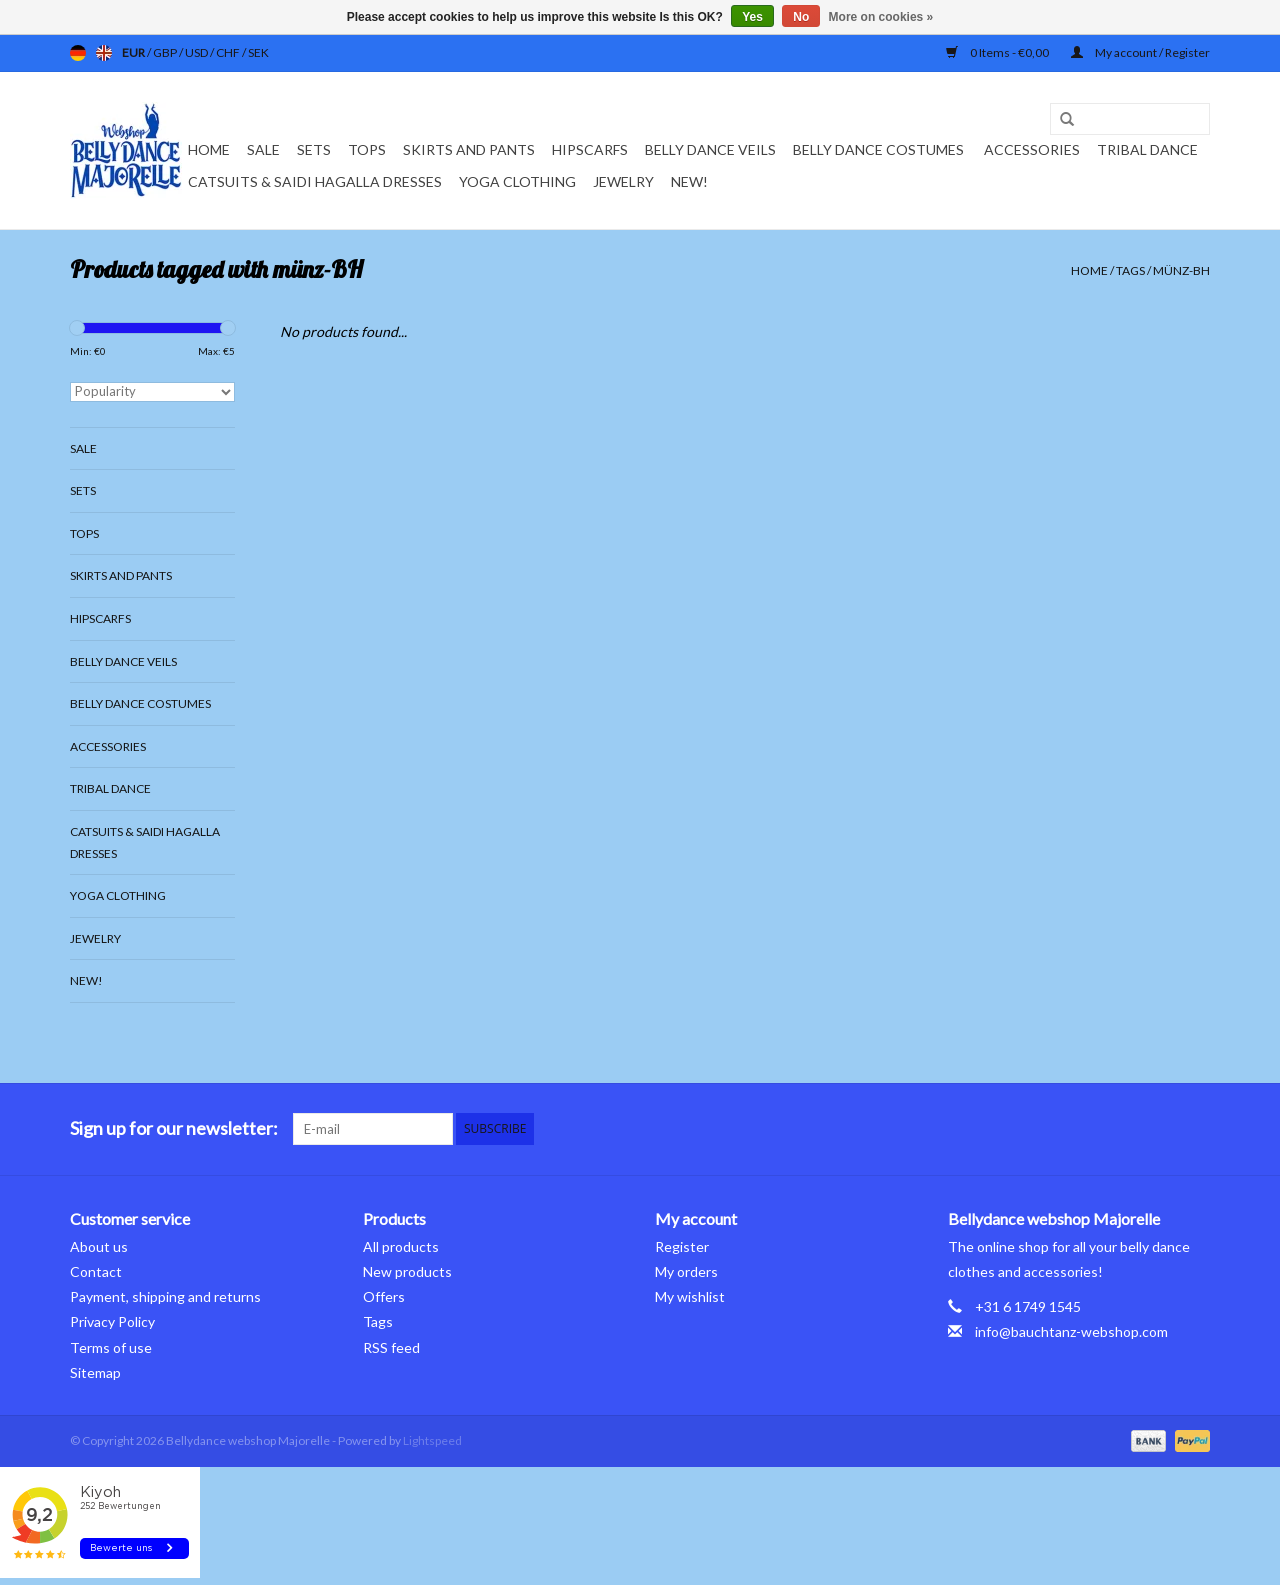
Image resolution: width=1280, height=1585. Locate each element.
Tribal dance (1147, 149)
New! (689, 181)
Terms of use (111, 1347)
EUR (134, 52)
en (104, 53)
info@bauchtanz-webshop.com (1071, 1331)
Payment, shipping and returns (165, 1296)
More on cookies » (881, 17)
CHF (229, 52)
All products (401, 1246)
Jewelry (623, 181)
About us (99, 1246)
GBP (166, 52)
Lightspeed (432, 1440)
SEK (258, 52)
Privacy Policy (112, 1321)
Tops (367, 149)
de (78, 53)
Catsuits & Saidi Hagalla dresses (315, 181)
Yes (752, 17)
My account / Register (1140, 52)
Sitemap (95, 1372)
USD (197, 52)
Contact (96, 1271)
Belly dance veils (710, 149)
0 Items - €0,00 (998, 52)
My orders (686, 1271)
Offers (384, 1296)
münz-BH (1181, 270)
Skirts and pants (469, 149)
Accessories (1032, 149)
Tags (1130, 270)
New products (407, 1271)
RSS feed (391, 1347)
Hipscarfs (590, 149)
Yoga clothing (517, 181)
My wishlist (690, 1296)
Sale (263, 149)
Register (682, 1246)
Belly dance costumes (880, 149)
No (801, 17)
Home (209, 149)
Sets (314, 149)
